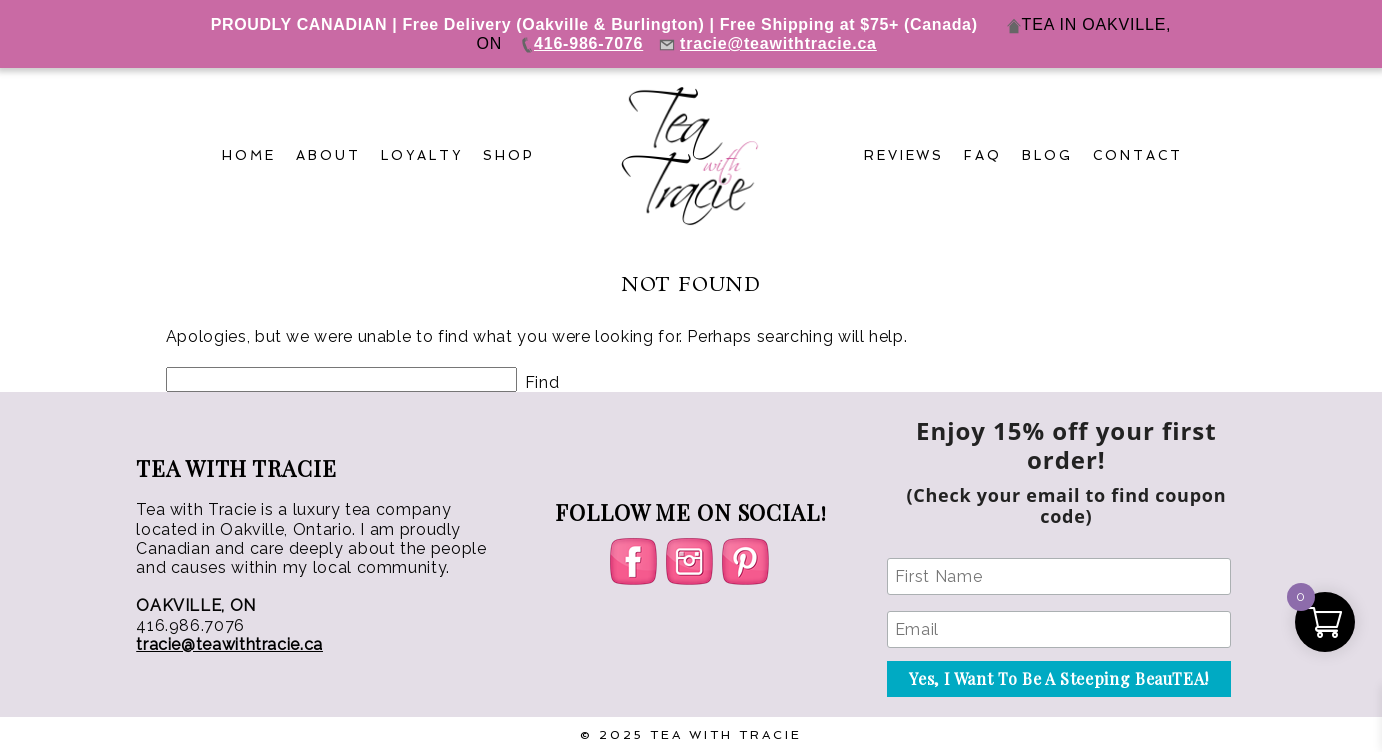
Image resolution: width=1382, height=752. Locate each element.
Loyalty (422, 155)
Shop (509, 155)
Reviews (904, 155)
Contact (1138, 155)
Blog (1047, 155)
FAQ (983, 155)
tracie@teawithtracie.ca (229, 644)
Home (249, 155)
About (328, 155)
